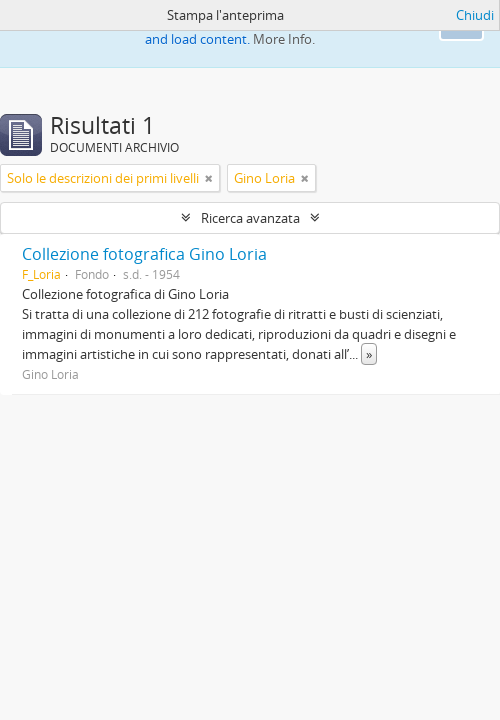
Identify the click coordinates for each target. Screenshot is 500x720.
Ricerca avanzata (250, 218)
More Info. (284, 39)
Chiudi (475, 15)
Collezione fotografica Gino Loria (144, 254)
